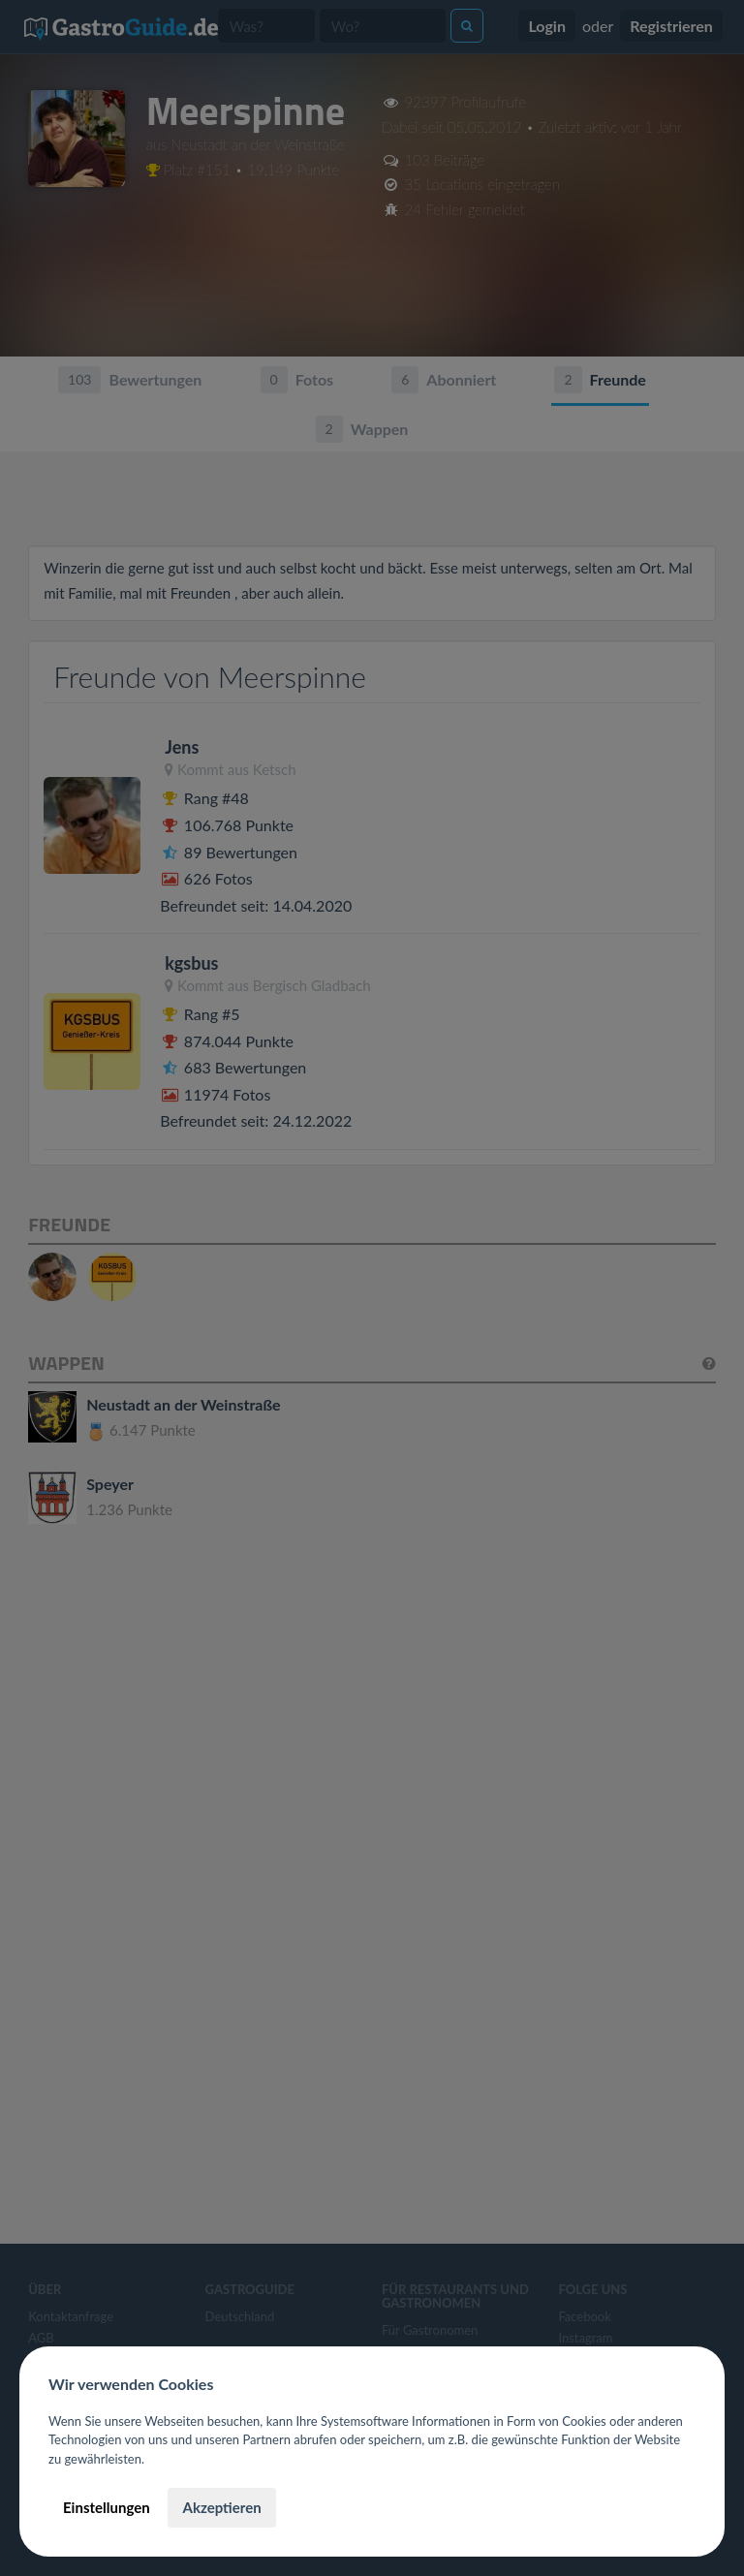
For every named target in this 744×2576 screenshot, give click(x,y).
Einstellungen (106, 2507)
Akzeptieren (221, 2507)
